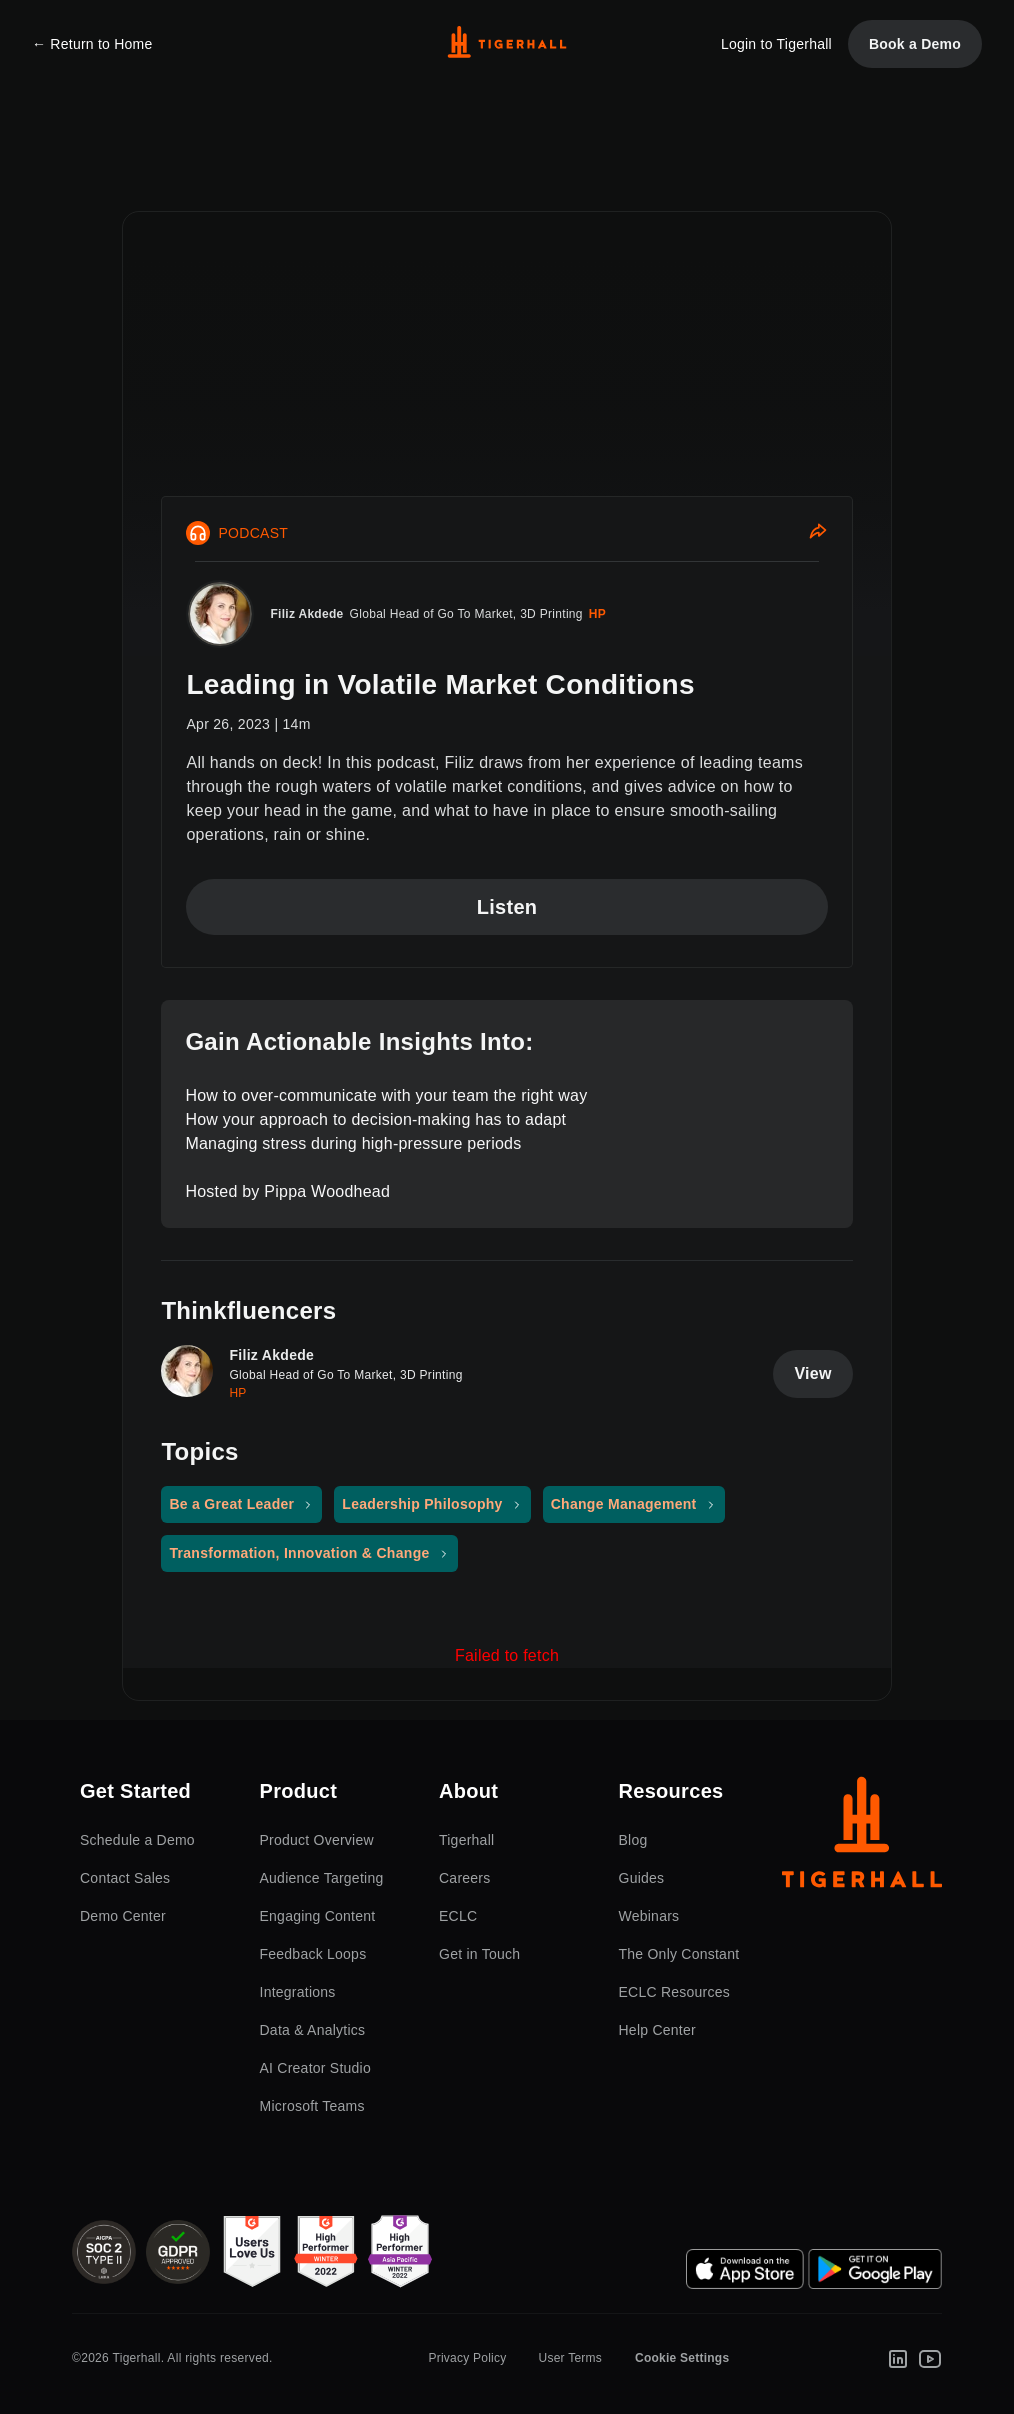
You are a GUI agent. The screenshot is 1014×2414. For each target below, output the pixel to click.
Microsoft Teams (312, 2106)
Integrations (298, 1992)
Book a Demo (915, 44)
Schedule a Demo (137, 1840)
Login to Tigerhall (776, 44)
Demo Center (123, 1916)
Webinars (649, 1916)
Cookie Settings (682, 2358)
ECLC (458, 1916)
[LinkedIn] (898, 2358)
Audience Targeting (322, 1878)
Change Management (624, 1504)
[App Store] (745, 2269)
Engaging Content (318, 1916)
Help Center (657, 2030)
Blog (633, 1840)
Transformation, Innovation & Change (299, 1553)
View (812, 1373)
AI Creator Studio (315, 2068)
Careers (464, 1878)
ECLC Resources (675, 1992)
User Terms (570, 2358)
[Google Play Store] (875, 2269)
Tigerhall (466, 1840)
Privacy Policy (467, 2358)
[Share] (818, 533)
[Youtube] (930, 2358)
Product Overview (317, 1840)
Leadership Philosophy (422, 1504)
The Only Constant (679, 1954)
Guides (642, 1878)
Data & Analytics (313, 2030)
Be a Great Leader (231, 1504)
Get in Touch (479, 1954)
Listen (507, 907)
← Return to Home (92, 44)
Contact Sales (125, 1878)
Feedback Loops (313, 1954)
